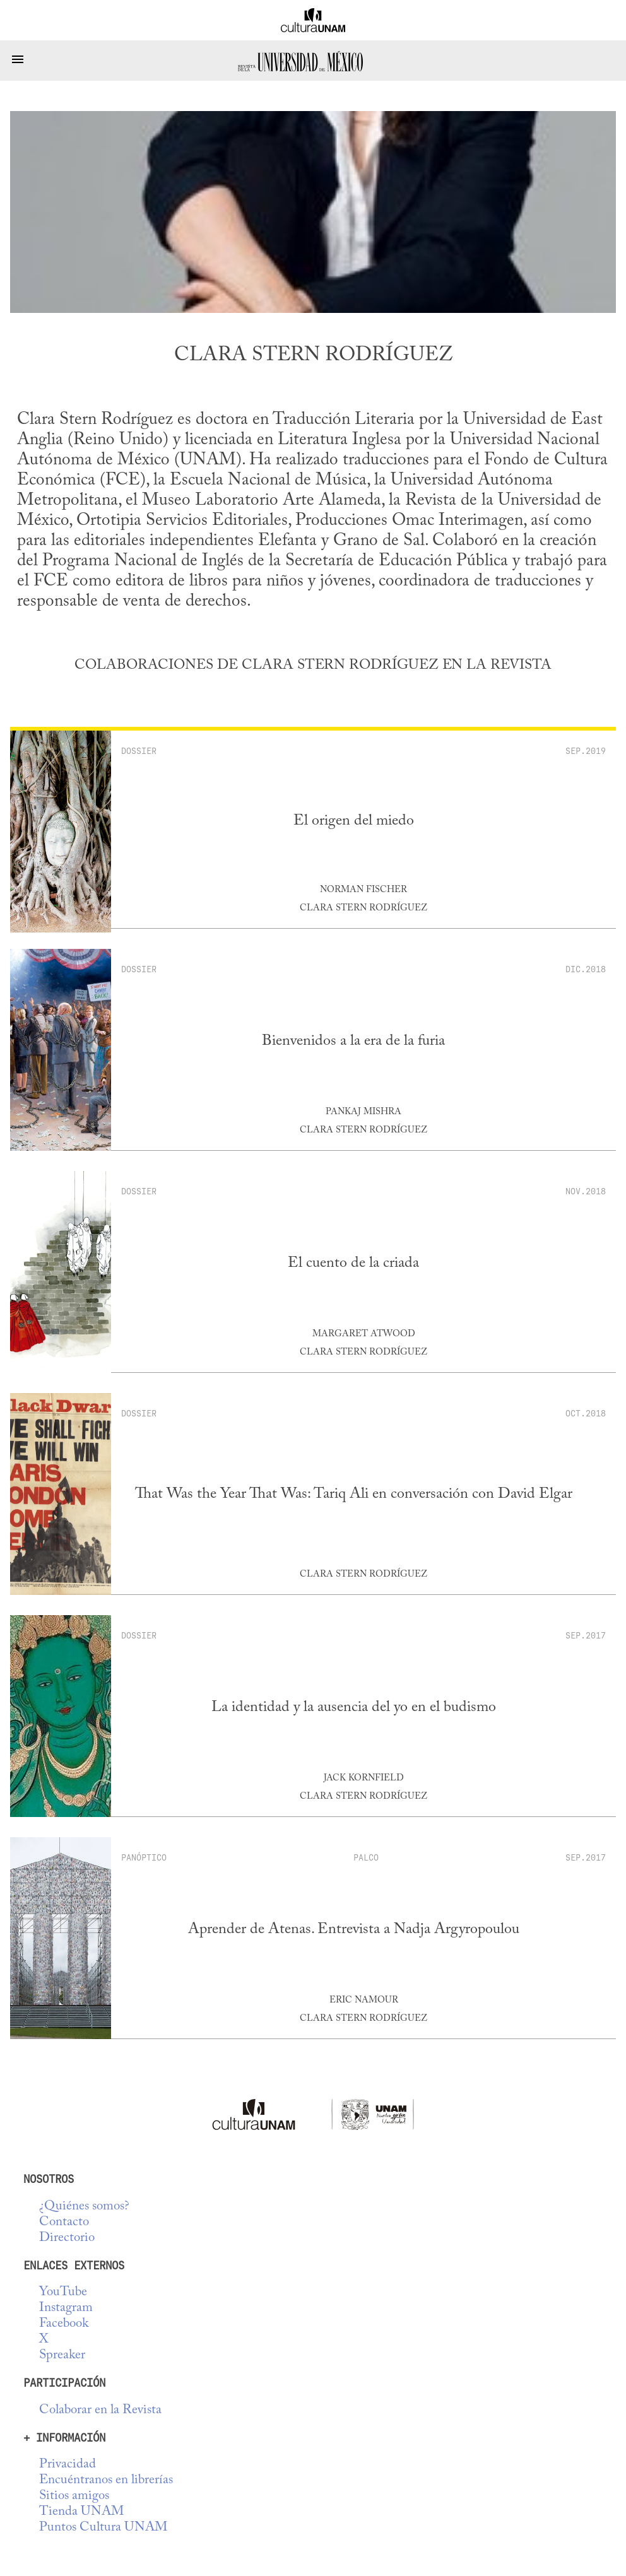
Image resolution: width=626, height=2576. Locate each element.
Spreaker (62, 2355)
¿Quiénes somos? (84, 2206)
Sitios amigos (74, 2496)
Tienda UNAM (81, 2512)
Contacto (64, 2222)
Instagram (66, 2308)
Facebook (63, 2324)
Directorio (67, 2238)
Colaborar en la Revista (100, 2410)
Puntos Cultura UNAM (103, 2527)
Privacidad (67, 2464)
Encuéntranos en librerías (106, 2480)
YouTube (63, 2292)
